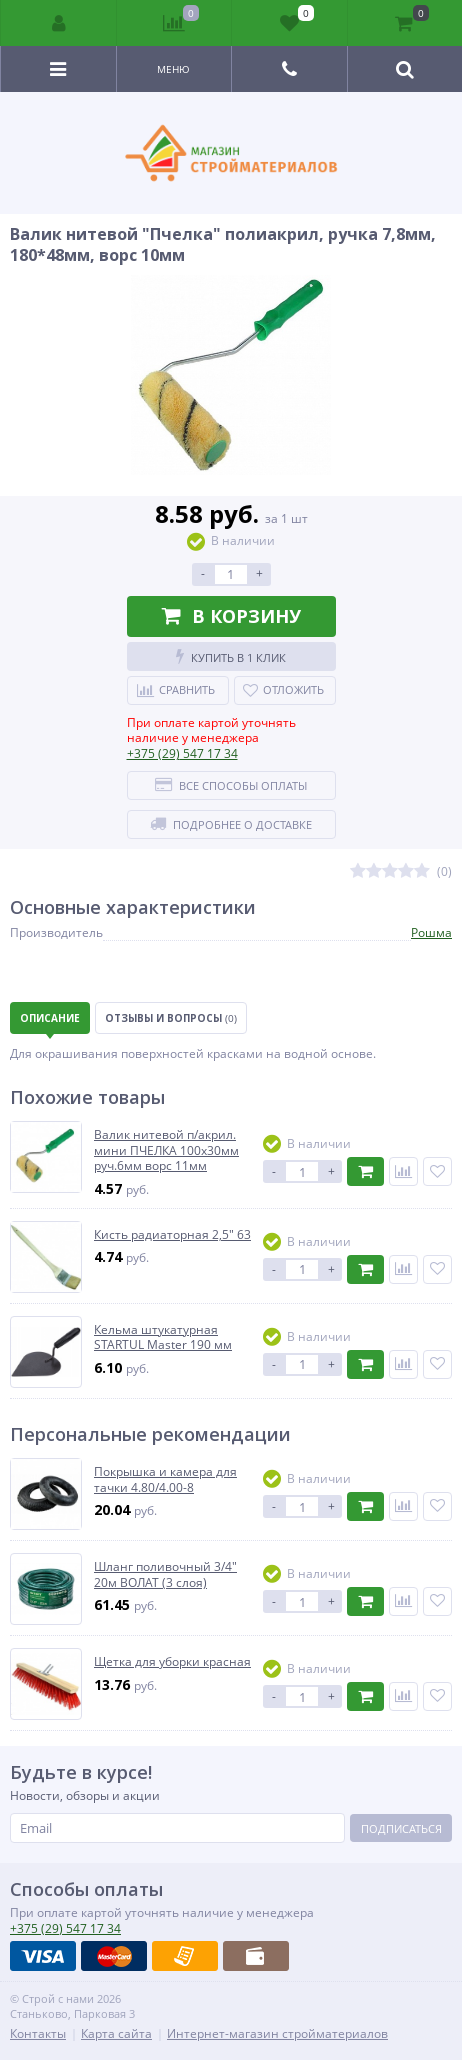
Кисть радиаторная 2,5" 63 (172, 1235)
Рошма (431, 932)
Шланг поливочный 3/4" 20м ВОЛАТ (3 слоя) (165, 1574)
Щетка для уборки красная (172, 1662)
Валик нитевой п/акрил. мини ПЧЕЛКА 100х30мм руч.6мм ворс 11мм (166, 1150)
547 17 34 (182, 753)
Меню (173, 69)
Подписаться (401, 1828)
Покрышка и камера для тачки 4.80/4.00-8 (165, 1479)
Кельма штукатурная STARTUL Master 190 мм (163, 1337)
